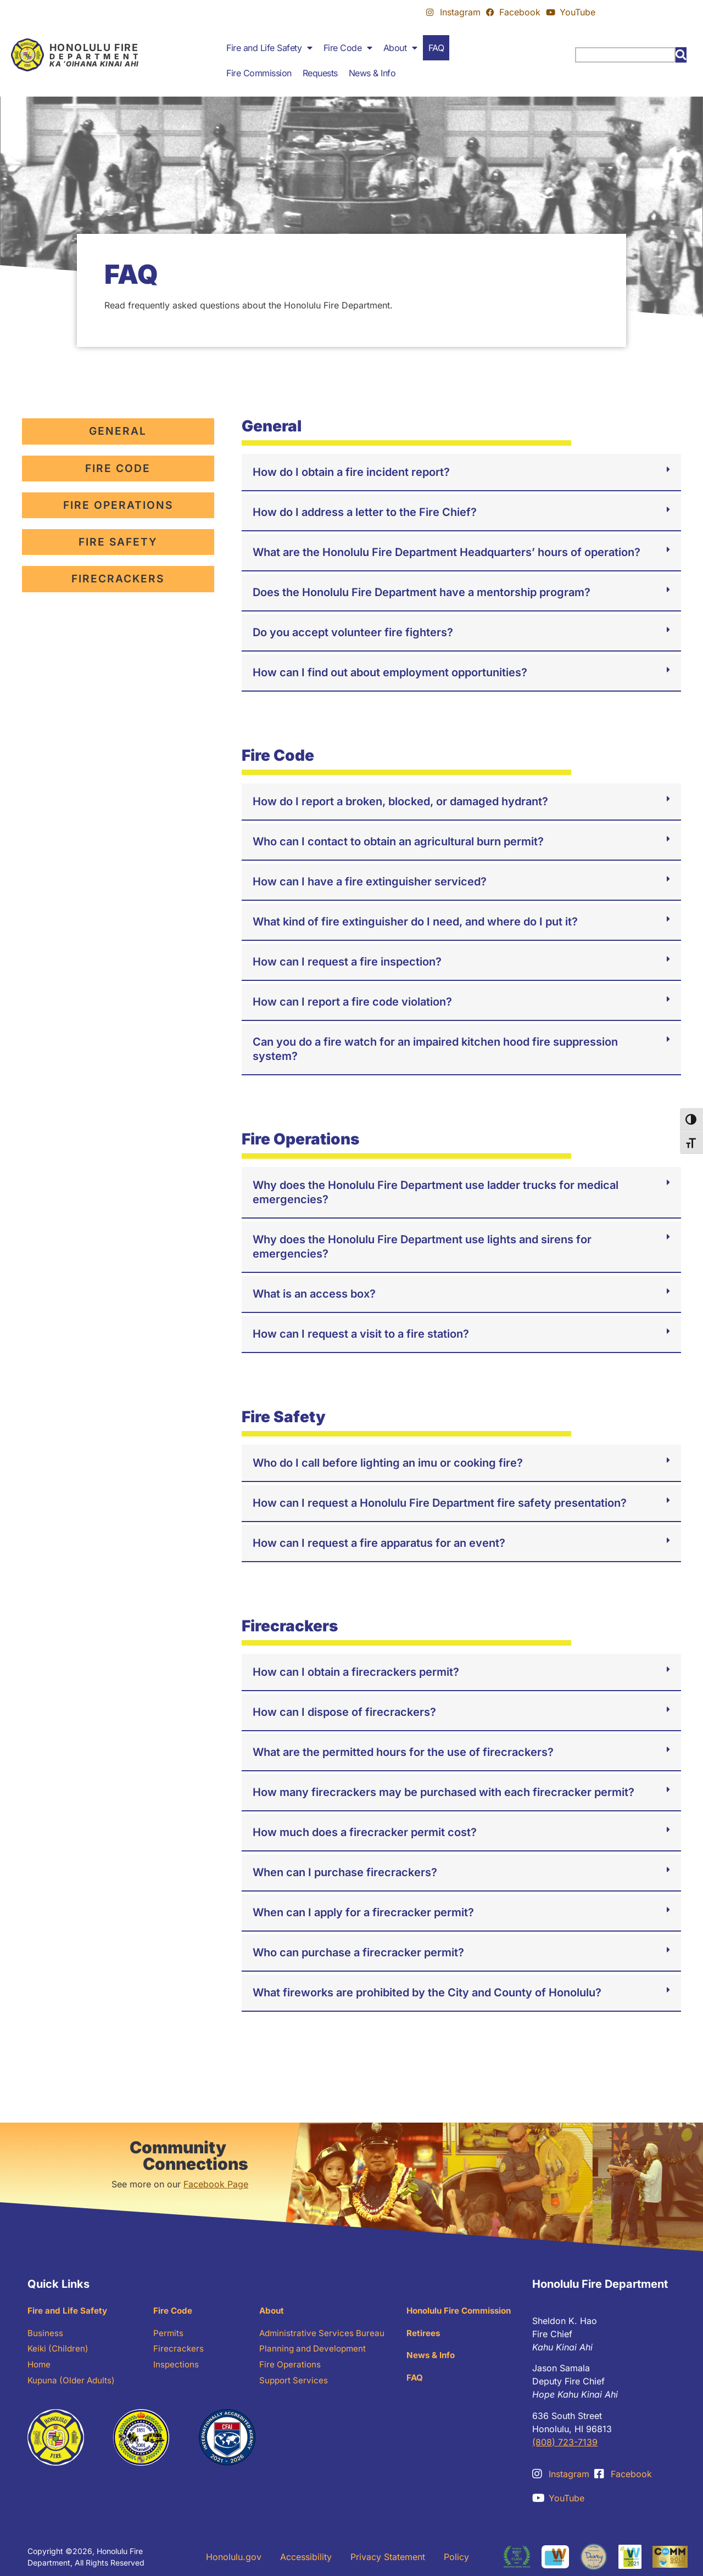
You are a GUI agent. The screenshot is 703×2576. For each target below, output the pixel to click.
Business (45, 2334)
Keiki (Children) (59, 2350)
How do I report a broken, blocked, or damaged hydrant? (400, 801)
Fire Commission (259, 73)
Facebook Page (215, 2184)
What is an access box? (314, 1293)
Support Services (294, 2383)
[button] (461, 472)
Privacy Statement (387, 2556)
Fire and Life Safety (269, 48)
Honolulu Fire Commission (463, 2311)
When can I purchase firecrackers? (345, 1872)
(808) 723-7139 (565, 2442)
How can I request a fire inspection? (347, 961)
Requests (320, 73)
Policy (456, 2556)
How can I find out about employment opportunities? (390, 672)
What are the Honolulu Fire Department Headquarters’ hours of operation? (446, 552)
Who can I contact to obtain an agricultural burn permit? (398, 841)
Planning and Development (314, 2350)
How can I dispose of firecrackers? (344, 1712)
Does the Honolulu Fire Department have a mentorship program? (421, 592)
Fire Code (347, 48)
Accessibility (306, 2556)
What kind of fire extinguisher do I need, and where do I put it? (415, 921)
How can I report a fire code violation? (352, 1001)
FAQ (436, 47)
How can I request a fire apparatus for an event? (379, 1543)
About (400, 48)
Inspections (176, 2367)
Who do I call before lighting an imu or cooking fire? (388, 1462)
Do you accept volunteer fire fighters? (353, 632)
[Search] (681, 55)
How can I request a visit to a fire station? (361, 1333)
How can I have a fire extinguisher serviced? (370, 881)
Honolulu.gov (233, 2556)
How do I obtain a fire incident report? (351, 472)
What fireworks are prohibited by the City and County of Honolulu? (427, 1992)
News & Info (372, 73)
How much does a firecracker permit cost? (365, 1832)
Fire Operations (290, 2367)
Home (39, 2367)
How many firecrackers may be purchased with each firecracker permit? (443, 1792)
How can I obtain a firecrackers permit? (356, 1672)
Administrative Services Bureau (323, 2334)
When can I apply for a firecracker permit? (363, 1912)
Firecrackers (178, 2350)
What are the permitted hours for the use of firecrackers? (403, 1752)
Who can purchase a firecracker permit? (358, 1952)
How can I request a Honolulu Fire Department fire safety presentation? (440, 1502)
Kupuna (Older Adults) (73, 2383)
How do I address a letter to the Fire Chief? (365, 512)
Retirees (424, 2334)
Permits (168, 2334)
